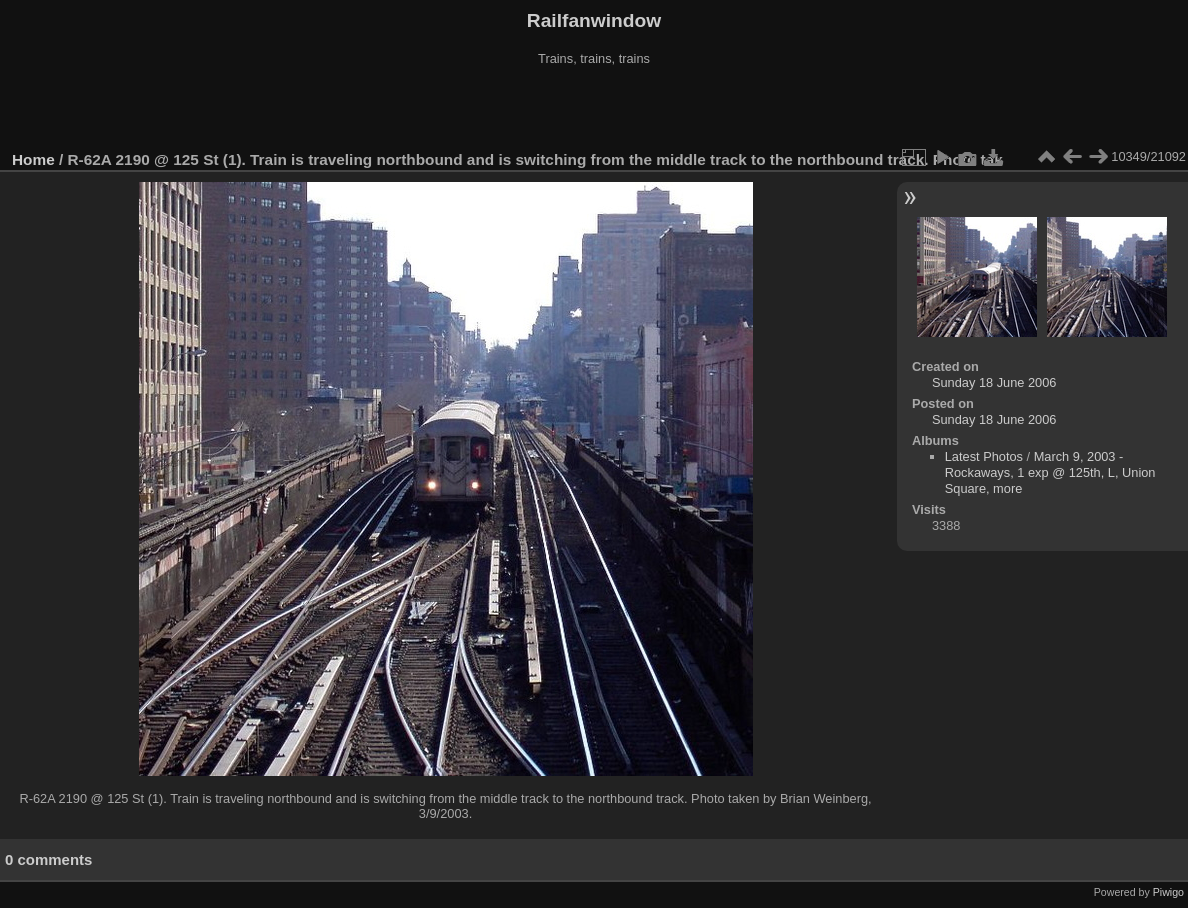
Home (33, 159)
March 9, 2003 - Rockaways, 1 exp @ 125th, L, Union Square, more (1050, 472)
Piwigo (1168, 892)
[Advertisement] (594, 109)
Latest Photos (984, 456)
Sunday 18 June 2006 (994, 382)
